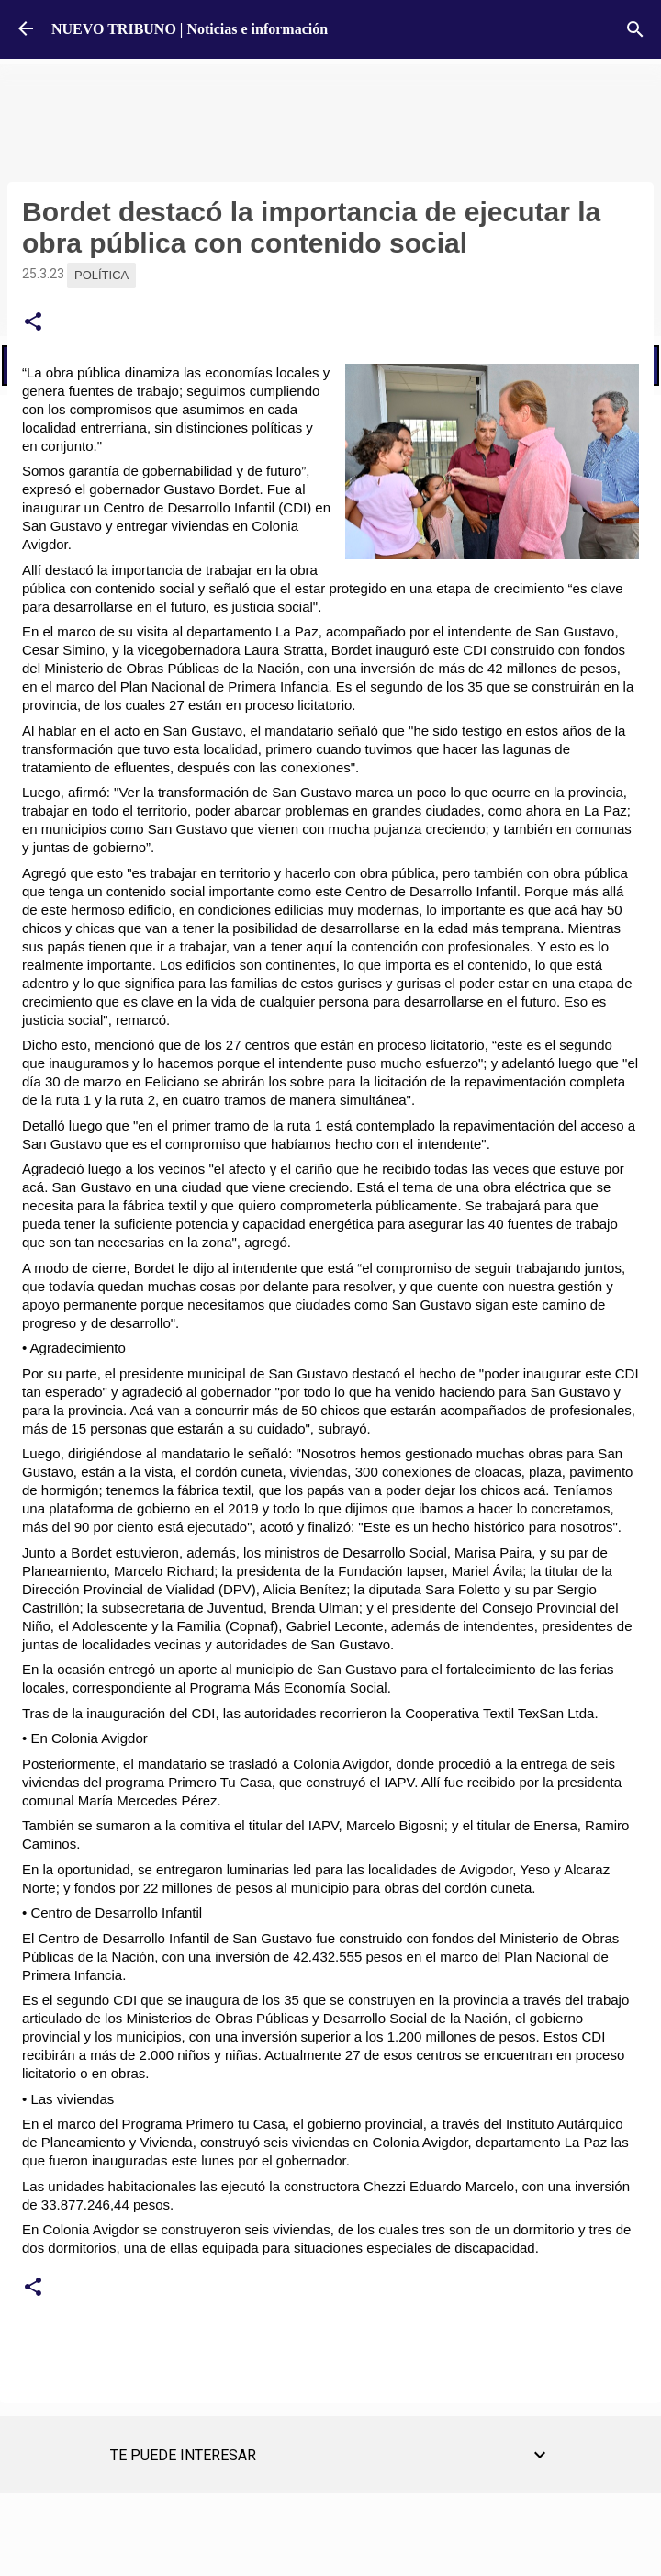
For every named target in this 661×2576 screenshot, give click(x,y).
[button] (33, 322)
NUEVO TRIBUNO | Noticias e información (189, 29)
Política (101, 275)
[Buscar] (635, 29)
